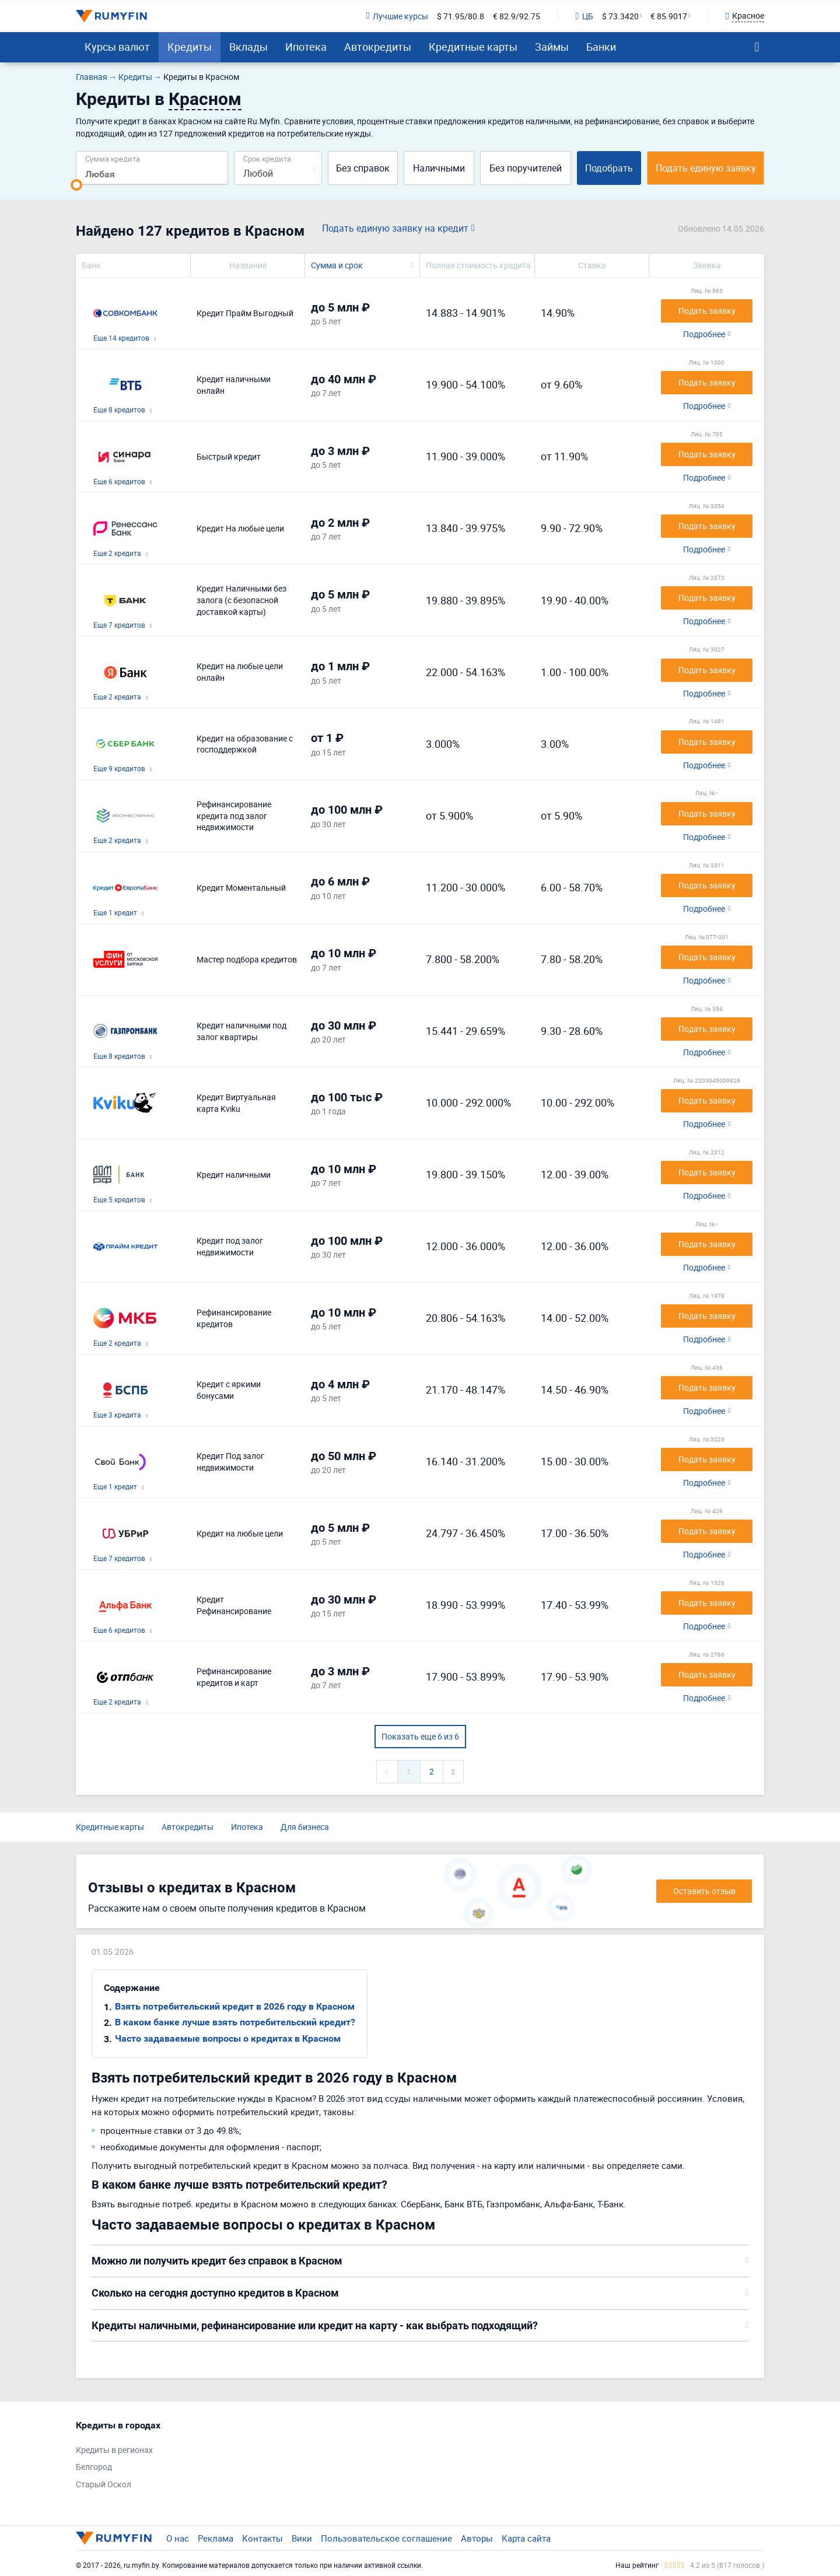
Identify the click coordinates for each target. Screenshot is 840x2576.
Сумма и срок (337, 265)
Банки (601, 47)
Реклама (215, 2538)
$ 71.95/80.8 (460, 16)
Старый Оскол (103, 2484)
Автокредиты (377, 47)
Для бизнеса (305, 1826)
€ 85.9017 (668, 16)
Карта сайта (526, 2538)
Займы (552, 47)
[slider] (76, 185)
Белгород (94, 2466)
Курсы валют (117, 47)
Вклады (248, 47)
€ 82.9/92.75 (516, 16)
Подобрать (609, 168)
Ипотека (306, 47)
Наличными (439, 168)
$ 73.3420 (620, 16)
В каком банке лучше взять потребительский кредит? (235, 2022)
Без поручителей (525, 168)
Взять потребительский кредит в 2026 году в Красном (235, 2006)
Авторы (477, 2538)
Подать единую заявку (706, 168)
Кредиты (189, 47)
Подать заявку (707, 310)
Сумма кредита (112, 158)
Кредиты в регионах (114, 2449)
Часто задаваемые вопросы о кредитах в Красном (228, 2038)
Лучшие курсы (397, 16)
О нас (177, 2538)
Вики (302, 2538)
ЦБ (584, 16)
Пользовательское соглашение (386, 2538)
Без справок (363, 168)
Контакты (262, 2538)
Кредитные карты (473, 47)
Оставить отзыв (704, 1890)
